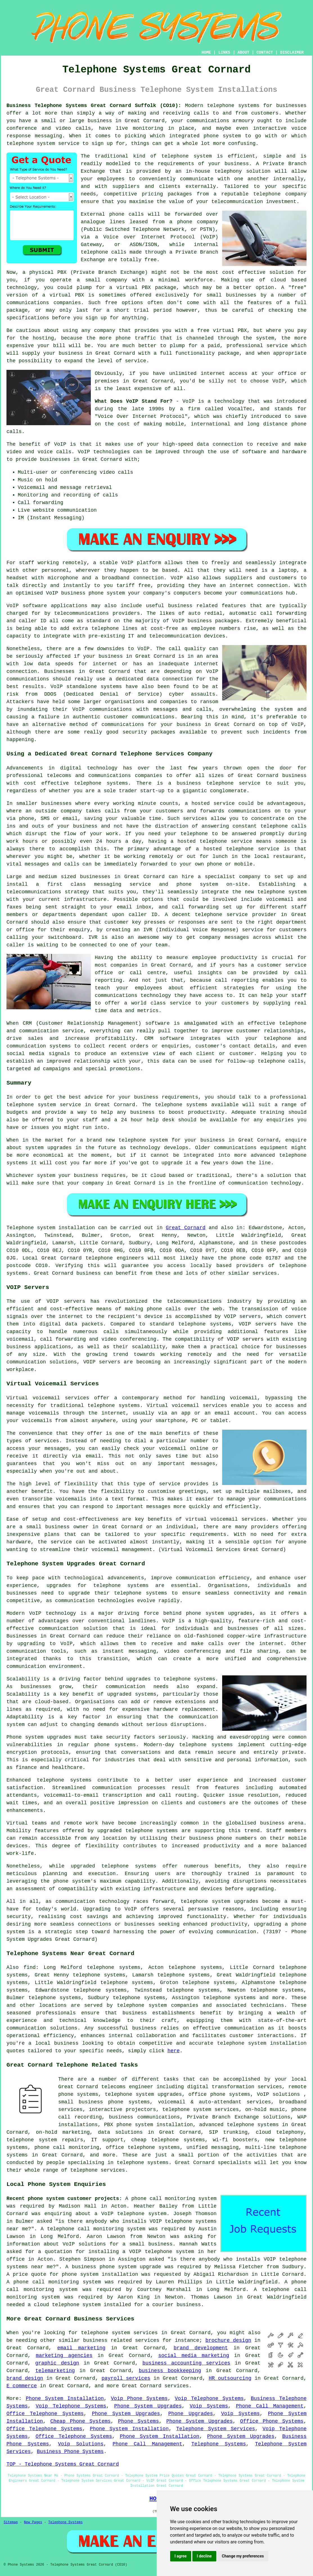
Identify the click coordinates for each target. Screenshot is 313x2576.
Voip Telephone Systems (209, 2398)
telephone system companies (157, 2005)
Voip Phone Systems (139, 2398)
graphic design (57, 2363)
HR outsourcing (230, 2378)
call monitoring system (111, 2229)
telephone (84, 2170)
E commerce (21, 2386)
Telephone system (30, 1228)
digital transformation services (234, 2087)
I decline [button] (204, 2556)
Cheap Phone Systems (80, 2421)
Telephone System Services (215, 2429)
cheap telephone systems (168, 2140)
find (30, 1967)
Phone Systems (138, 2421)
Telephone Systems (218, 2444)
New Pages (33, 2522)
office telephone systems (143, 2147)
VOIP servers (245, 1339)
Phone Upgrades (190, 2413)
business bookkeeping (170, 2371)
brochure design (228, 2340)
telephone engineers (114, 1258)
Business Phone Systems (70, 2451)
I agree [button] (181, 2556)
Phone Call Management (269, 2406)
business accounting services (186, 2363)
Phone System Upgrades (148, 2406)
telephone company (280, 194)
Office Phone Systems (271, 2421)
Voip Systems (209, 2406)
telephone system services (119, 2333)
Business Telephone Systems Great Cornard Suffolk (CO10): (93, 105)
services (177, 2386)
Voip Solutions (80, 2444)
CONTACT (264, 52)
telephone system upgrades (143, 2094)
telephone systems (233, 105)
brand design (24, 2378)
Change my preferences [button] (243, 2556)
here (174, 2051)
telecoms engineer (127, 2087)
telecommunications (194, 1301)
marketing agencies (64, 2355)
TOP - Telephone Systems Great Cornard (62, 2464)
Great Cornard (186, 1228)
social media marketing (193, 2355)
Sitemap (11, 2522)
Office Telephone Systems (45, 2413)
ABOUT (243, 52)
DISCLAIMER (292, 52)
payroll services (126, 2378)
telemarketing (55, 2371)
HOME (206, 52)
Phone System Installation (65, 2398)
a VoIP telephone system (130, 2214)
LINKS (224, 52)
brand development (201, 2348)
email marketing (81, 2348)
